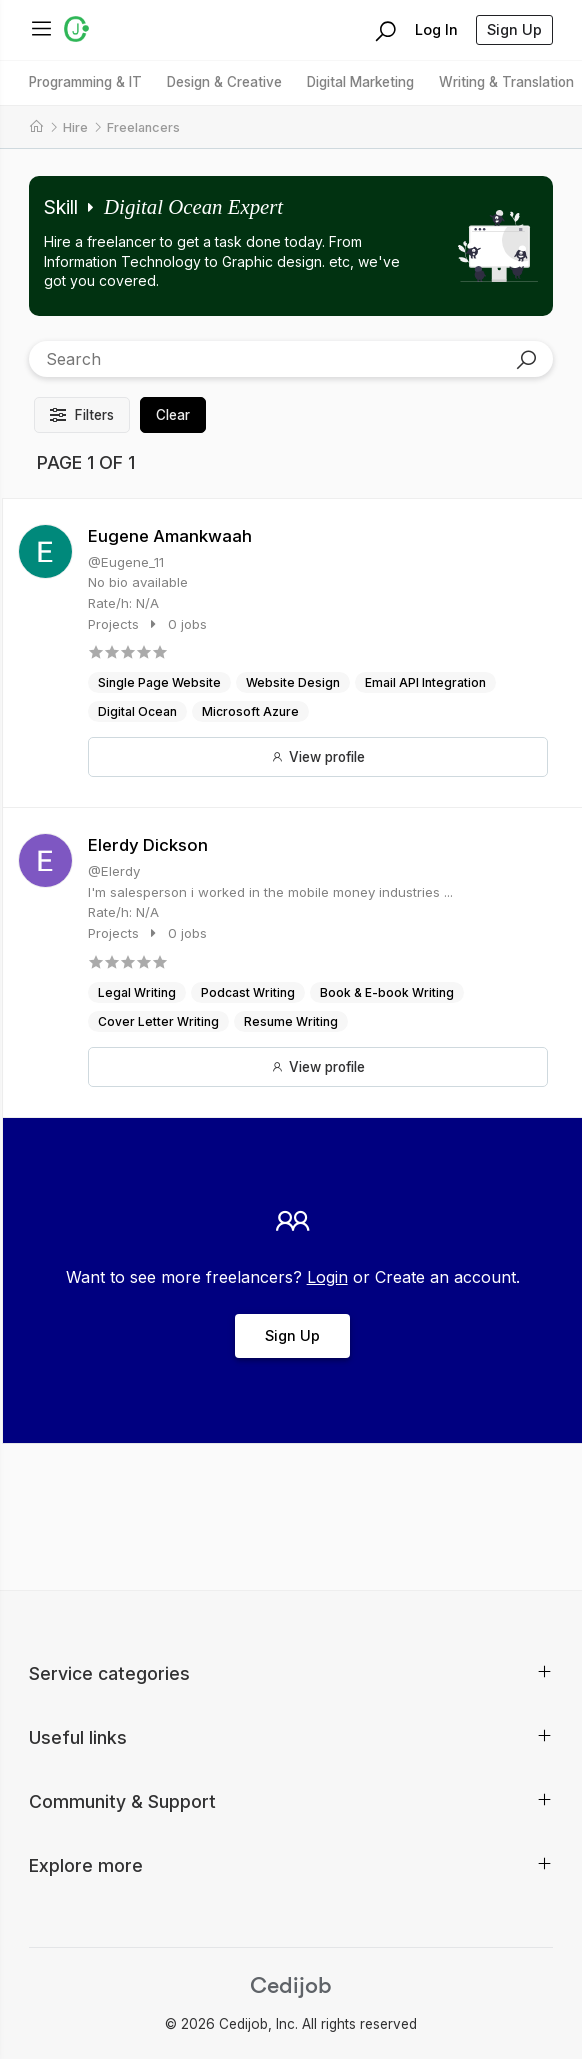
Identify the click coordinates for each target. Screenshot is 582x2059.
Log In (436, 29)
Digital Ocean (137, 711)
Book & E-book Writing (387, 992)
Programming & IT (85, 82)
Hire (75, 127)
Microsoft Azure (250, 711)
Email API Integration (425, 682)
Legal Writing (137, 992)
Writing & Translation (506, 82)
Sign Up (514, 29)
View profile (318, 757)
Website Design (293, 682)
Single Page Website (159, 682)
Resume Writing (291, 1021)
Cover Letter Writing (158, 1021)
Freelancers (143, 127)
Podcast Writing (248, 992)
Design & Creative (224, 82)
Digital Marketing (360, 82)
